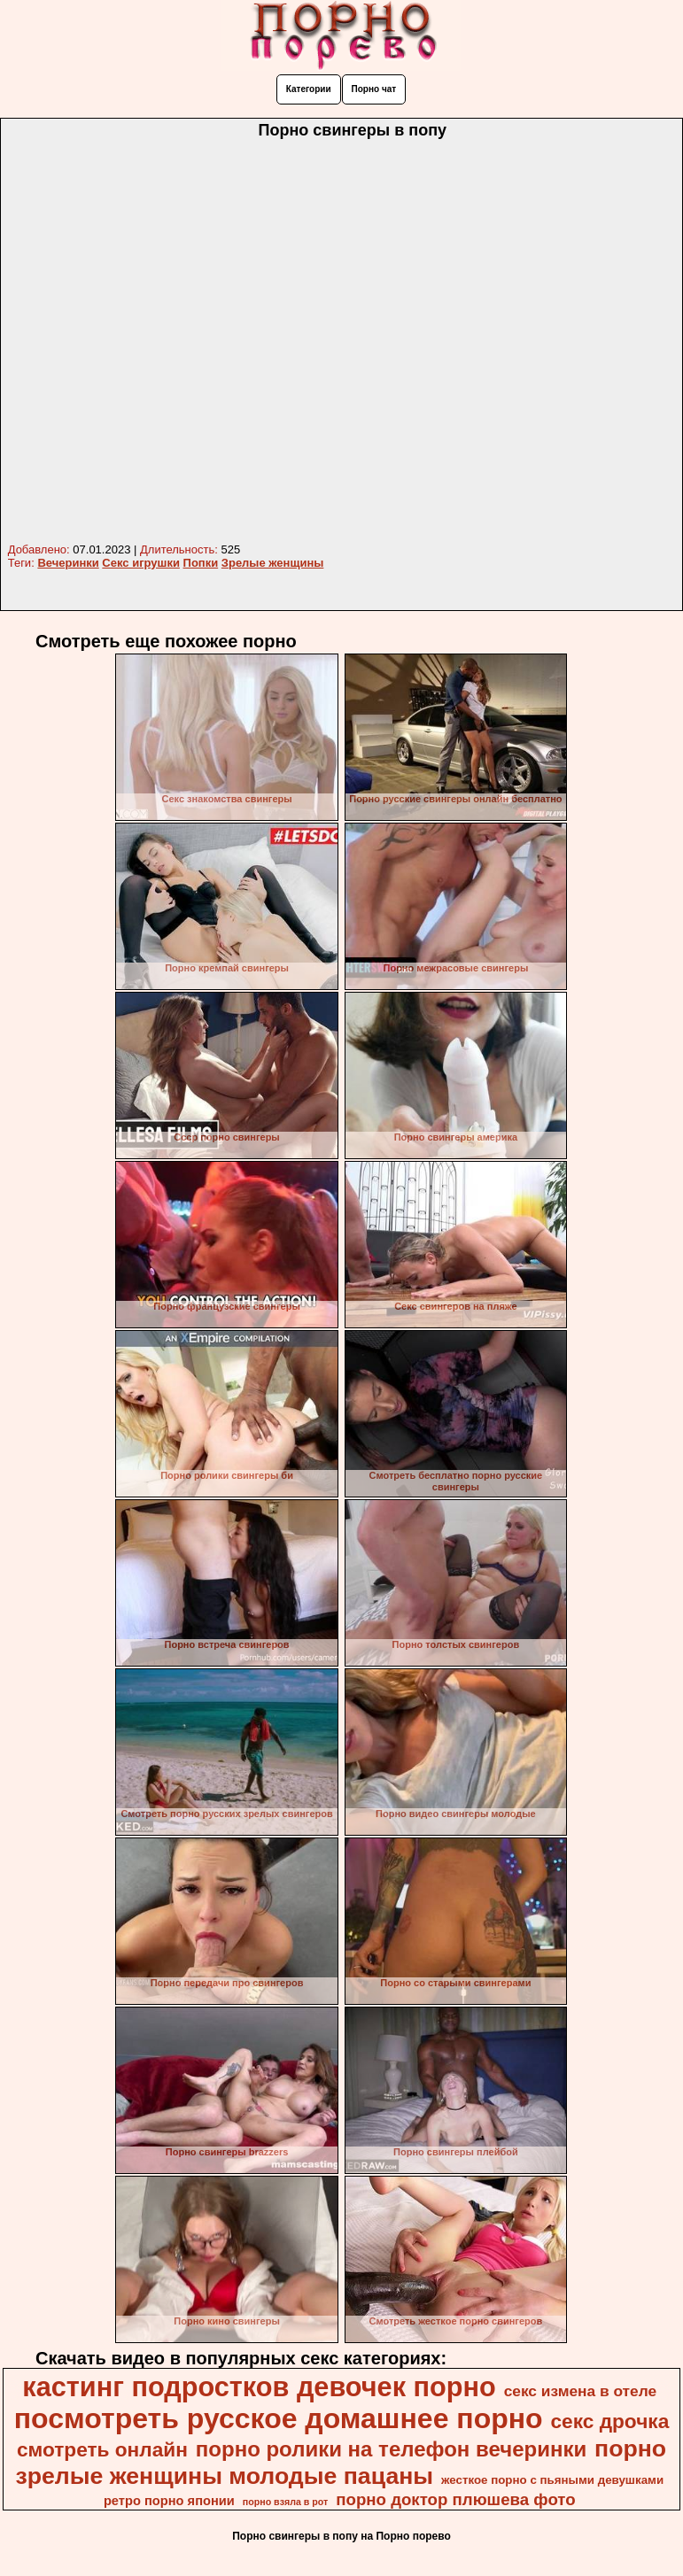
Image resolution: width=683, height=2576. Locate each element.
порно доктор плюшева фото (455, 2499)
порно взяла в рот (286, 2501)
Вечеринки (67, 562)
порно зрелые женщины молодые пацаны (340, 2462)
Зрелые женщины (272, 562)
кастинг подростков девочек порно (258, 2386)
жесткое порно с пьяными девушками (552, 2480)
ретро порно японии (169, 2501)
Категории (308, 89)
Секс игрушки (141, 562)
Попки (201, 562)
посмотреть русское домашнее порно (278, 2418)
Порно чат (374, 89)
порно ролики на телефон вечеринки (391, 2449)
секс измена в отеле (580, 2391)
